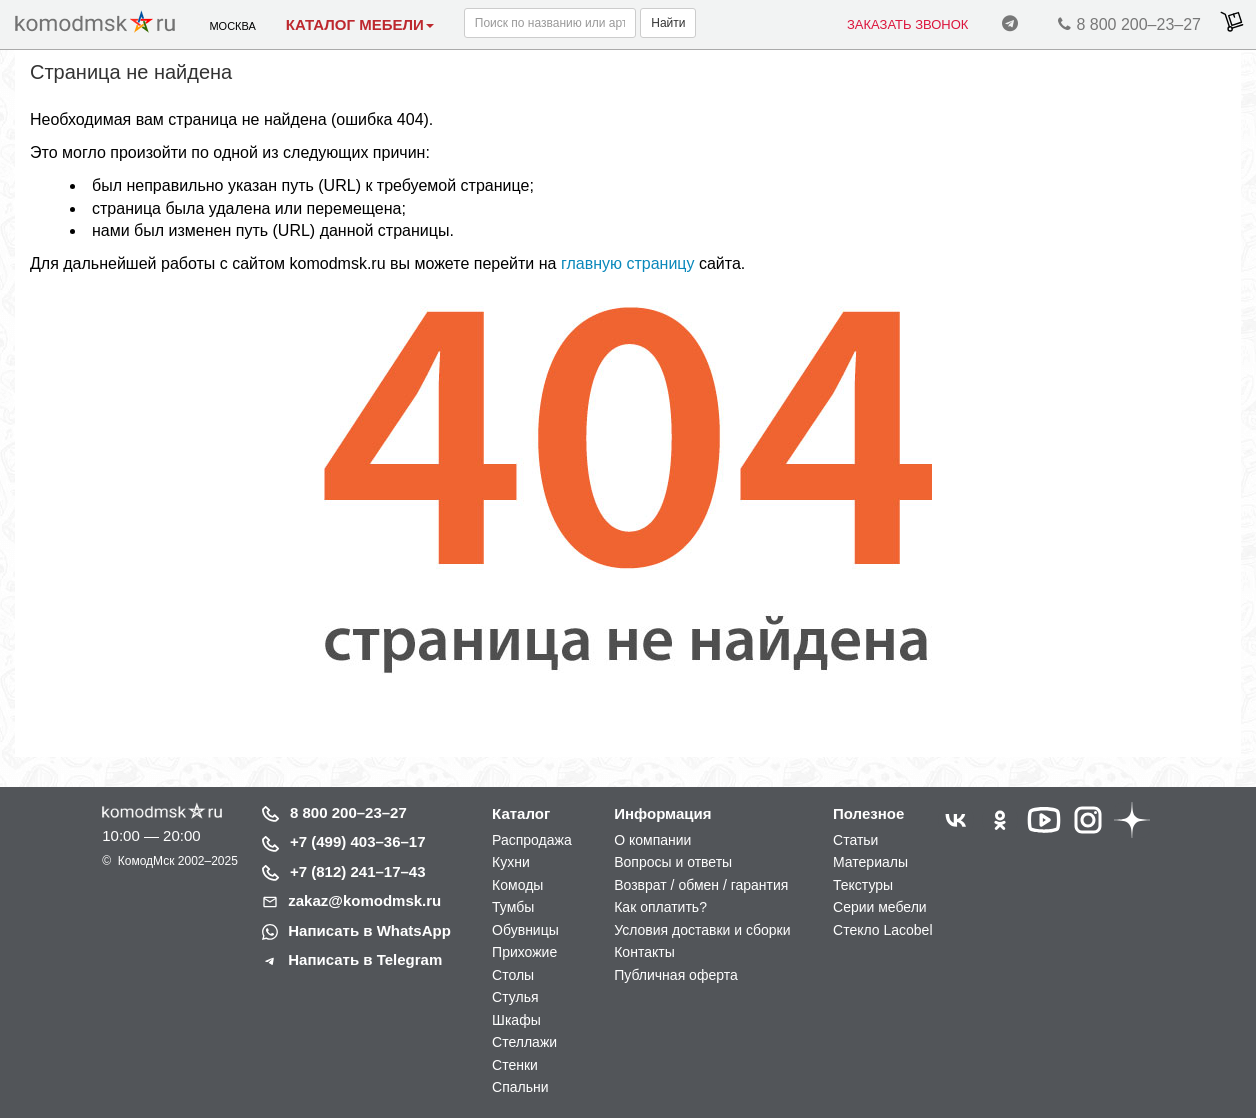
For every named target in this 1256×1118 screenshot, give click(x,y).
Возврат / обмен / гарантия (701, 885)
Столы (513, 975)
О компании (652, 840)
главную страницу (628, 263)
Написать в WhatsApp (369, 930)
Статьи (855, 840)
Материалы (870, 862)
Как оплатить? (660, 907)
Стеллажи (524, 1042)
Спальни (520, 1087)
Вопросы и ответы (673, 862)
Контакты (644, 952)
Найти (668, 23)
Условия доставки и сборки (702, 930)
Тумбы (513, 907)
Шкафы (516, 1020)
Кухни (511, 862)
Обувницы (525, 930)
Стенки (515, 1065)
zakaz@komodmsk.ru (364, 900)
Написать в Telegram (365, 959)
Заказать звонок (908, 24)
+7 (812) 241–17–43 (358, 871)
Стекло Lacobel (882, 930)
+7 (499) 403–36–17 (358, 841)
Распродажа (532, 840)
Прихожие (524, 952)
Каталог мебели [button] (360, 24)
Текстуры (863, 885)
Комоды (517, 885)
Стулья (515, 997)
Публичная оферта (676, 975)
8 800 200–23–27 (1126, 28)
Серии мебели (880, 907)
